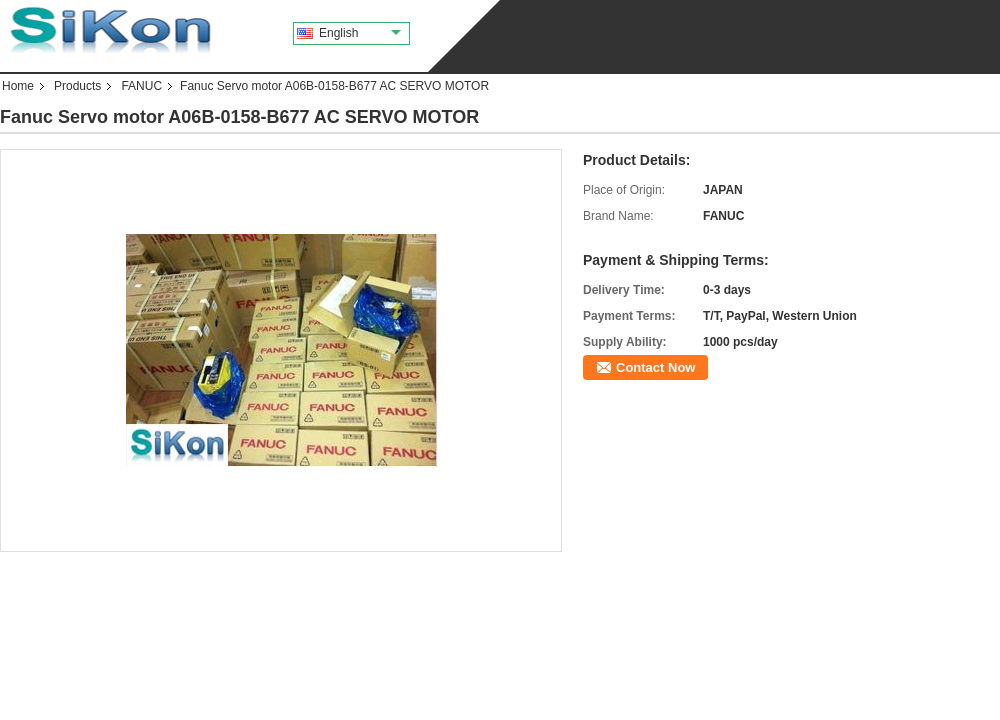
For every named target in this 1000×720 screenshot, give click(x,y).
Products (77, 86)
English (360, 33)
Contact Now (655, 367)
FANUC (141, 86)
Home (18, 86)
